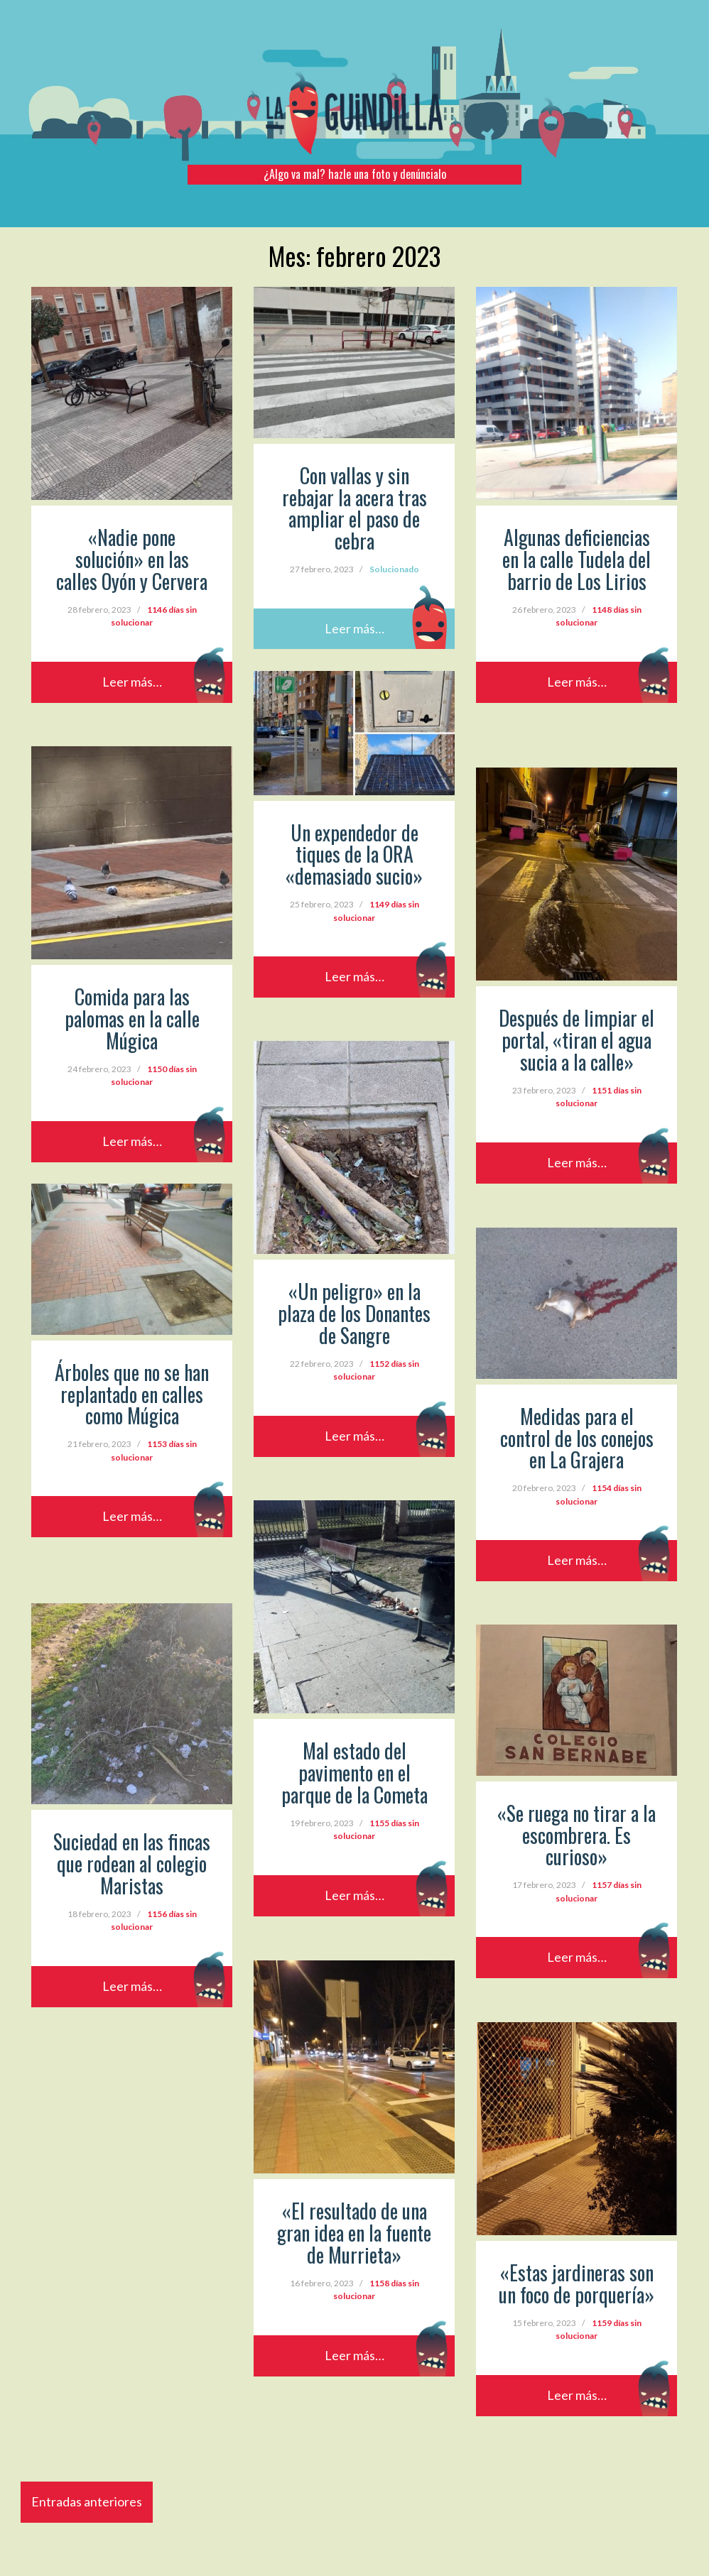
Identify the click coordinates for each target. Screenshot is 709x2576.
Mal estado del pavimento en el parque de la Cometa (354, 1772)
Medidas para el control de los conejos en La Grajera (577, 1438)
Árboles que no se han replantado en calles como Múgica (132, 1394)
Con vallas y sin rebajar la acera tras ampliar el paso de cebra (354, 508)
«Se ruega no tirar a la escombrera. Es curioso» (576, 1835)
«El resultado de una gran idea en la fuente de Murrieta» (354, 2232)
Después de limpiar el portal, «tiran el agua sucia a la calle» (576, 1039)
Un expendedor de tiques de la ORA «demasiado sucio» (354, 854)
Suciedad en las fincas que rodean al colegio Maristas (131, 1863)
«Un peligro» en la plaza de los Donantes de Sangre (354, 1313)
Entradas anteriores (86, 2501)
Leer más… (132, 681)
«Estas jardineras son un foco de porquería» (576, 2283)
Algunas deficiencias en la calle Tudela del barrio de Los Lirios (576, 559)
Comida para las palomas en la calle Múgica (132, 1018)
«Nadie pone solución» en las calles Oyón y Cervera (131, 559)
